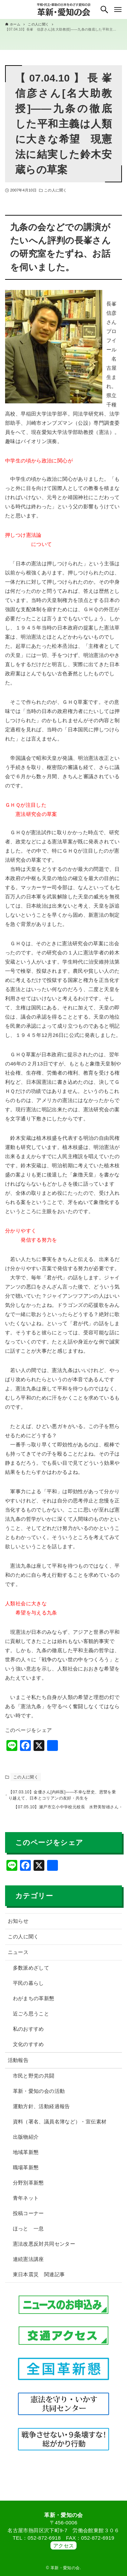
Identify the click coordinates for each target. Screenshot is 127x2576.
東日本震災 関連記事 (39, 2279)
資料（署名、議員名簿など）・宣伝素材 (60, 2126)
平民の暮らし (28, 1988)
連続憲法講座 (28, 2264)
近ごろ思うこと (31, 2018)
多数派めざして (31, 1972)
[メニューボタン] (118, 9)
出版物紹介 (26, 2141)
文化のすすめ (28, 2049)
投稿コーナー (28, 2218)
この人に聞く (55, 190)
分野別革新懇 (28, 2187)
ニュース (18, 1957)
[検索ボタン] (104, 9)
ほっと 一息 (28, 2233)
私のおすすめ (28, 2033)
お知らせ (18, 1926)
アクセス (63, 2545)
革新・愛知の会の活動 (39, 2096)
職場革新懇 (26, 2172)
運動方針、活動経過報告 (41, 2111)
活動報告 (18, 2065)
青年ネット (26, 2203)
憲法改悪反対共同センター (44, 2248)
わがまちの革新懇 (34, 2003)
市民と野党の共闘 (34, 2080)
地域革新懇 (26, 2157)
